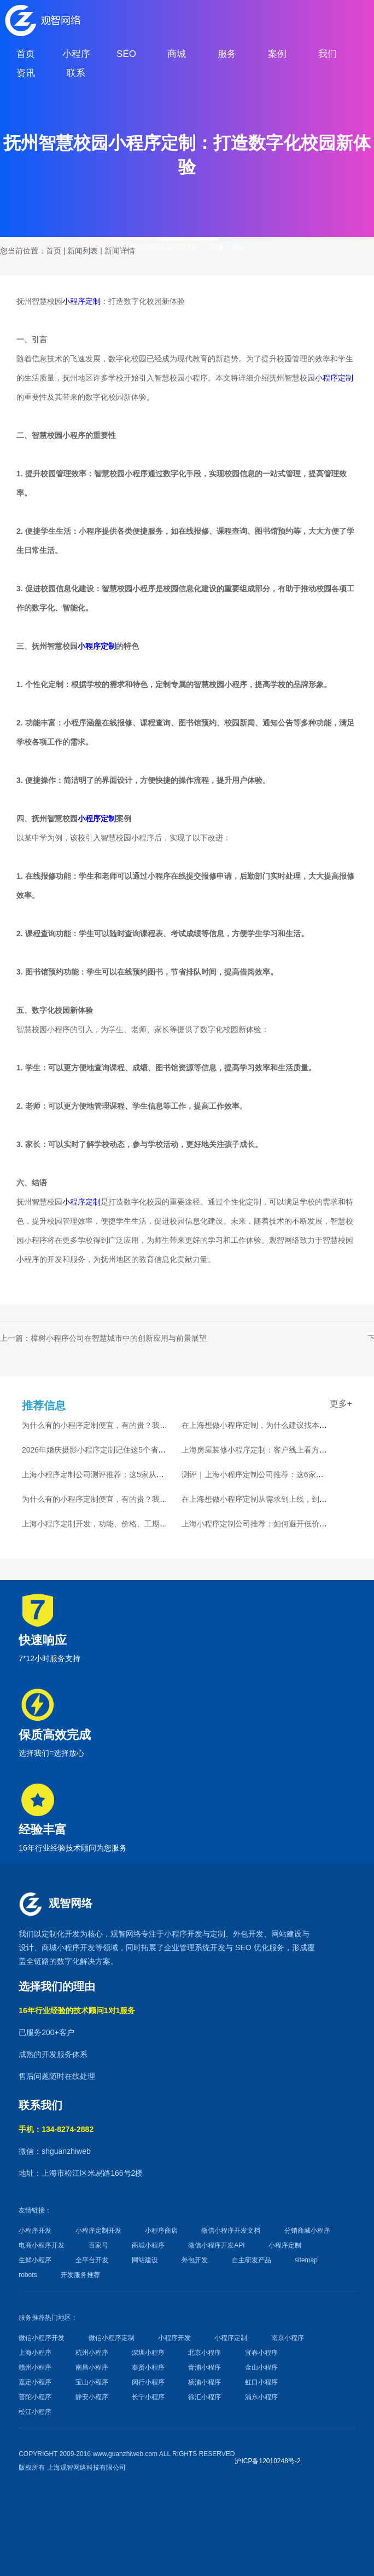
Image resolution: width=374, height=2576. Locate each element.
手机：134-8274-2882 (56, 2129)
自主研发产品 (251, 2260)
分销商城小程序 (307, 2230)
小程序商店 (161, 2230)
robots (28, 2275)
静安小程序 (91, 2397)
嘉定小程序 (35, 2382)
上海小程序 (35, 2352)
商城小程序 (61, 1947)
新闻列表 (82, 250)
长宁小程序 (148, 2397)
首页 (53, 250)
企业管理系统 (187, 1947)
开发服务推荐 (80, 2275)
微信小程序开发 (42, 2338)
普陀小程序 (35, 2397)
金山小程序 (261, 2367)
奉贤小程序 (148, 2367)
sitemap (306, 2260)
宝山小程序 (91, 2382)
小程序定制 (81, 301)
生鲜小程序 (35, 2260)
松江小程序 (35, 2412)
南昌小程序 (91, 2367)
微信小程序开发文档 (230, 2230)
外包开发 (195, 2260)
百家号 (98, 2245)
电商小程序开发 (42, 2245)
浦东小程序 (261, 2397)
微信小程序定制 (112, 2338)
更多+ (341, 1403)
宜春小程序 (261, 2352)
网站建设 (286, 1933)
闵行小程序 (148, 2382)
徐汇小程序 (204, 2397)
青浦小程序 (204, 2367)
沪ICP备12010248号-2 (267, 2461)
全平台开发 (91, 2260)
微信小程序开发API (216, 2245)
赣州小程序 (35, 2367)
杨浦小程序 (204, 2382)
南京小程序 (287, 2338)
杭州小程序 (91, 2352)
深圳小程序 (148, 2352)
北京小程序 (204, 2352)
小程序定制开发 (98, 2230)
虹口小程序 (261, 2382)
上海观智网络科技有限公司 (86, 2467)
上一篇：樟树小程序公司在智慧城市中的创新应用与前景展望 (103, 1338)
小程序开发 (183, 1933)
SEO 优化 (251, 1947)
